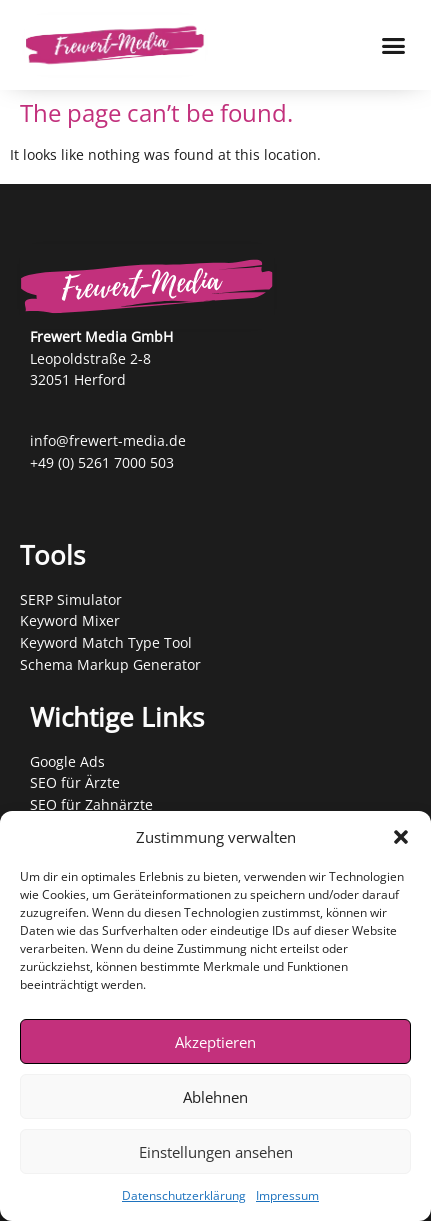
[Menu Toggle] (393, 45)
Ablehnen (215, 1097)
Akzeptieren (215, 1042)
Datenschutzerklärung (184, 1195)
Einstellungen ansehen (216, 1152)
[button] (401, 837)
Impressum (287, 1195)
